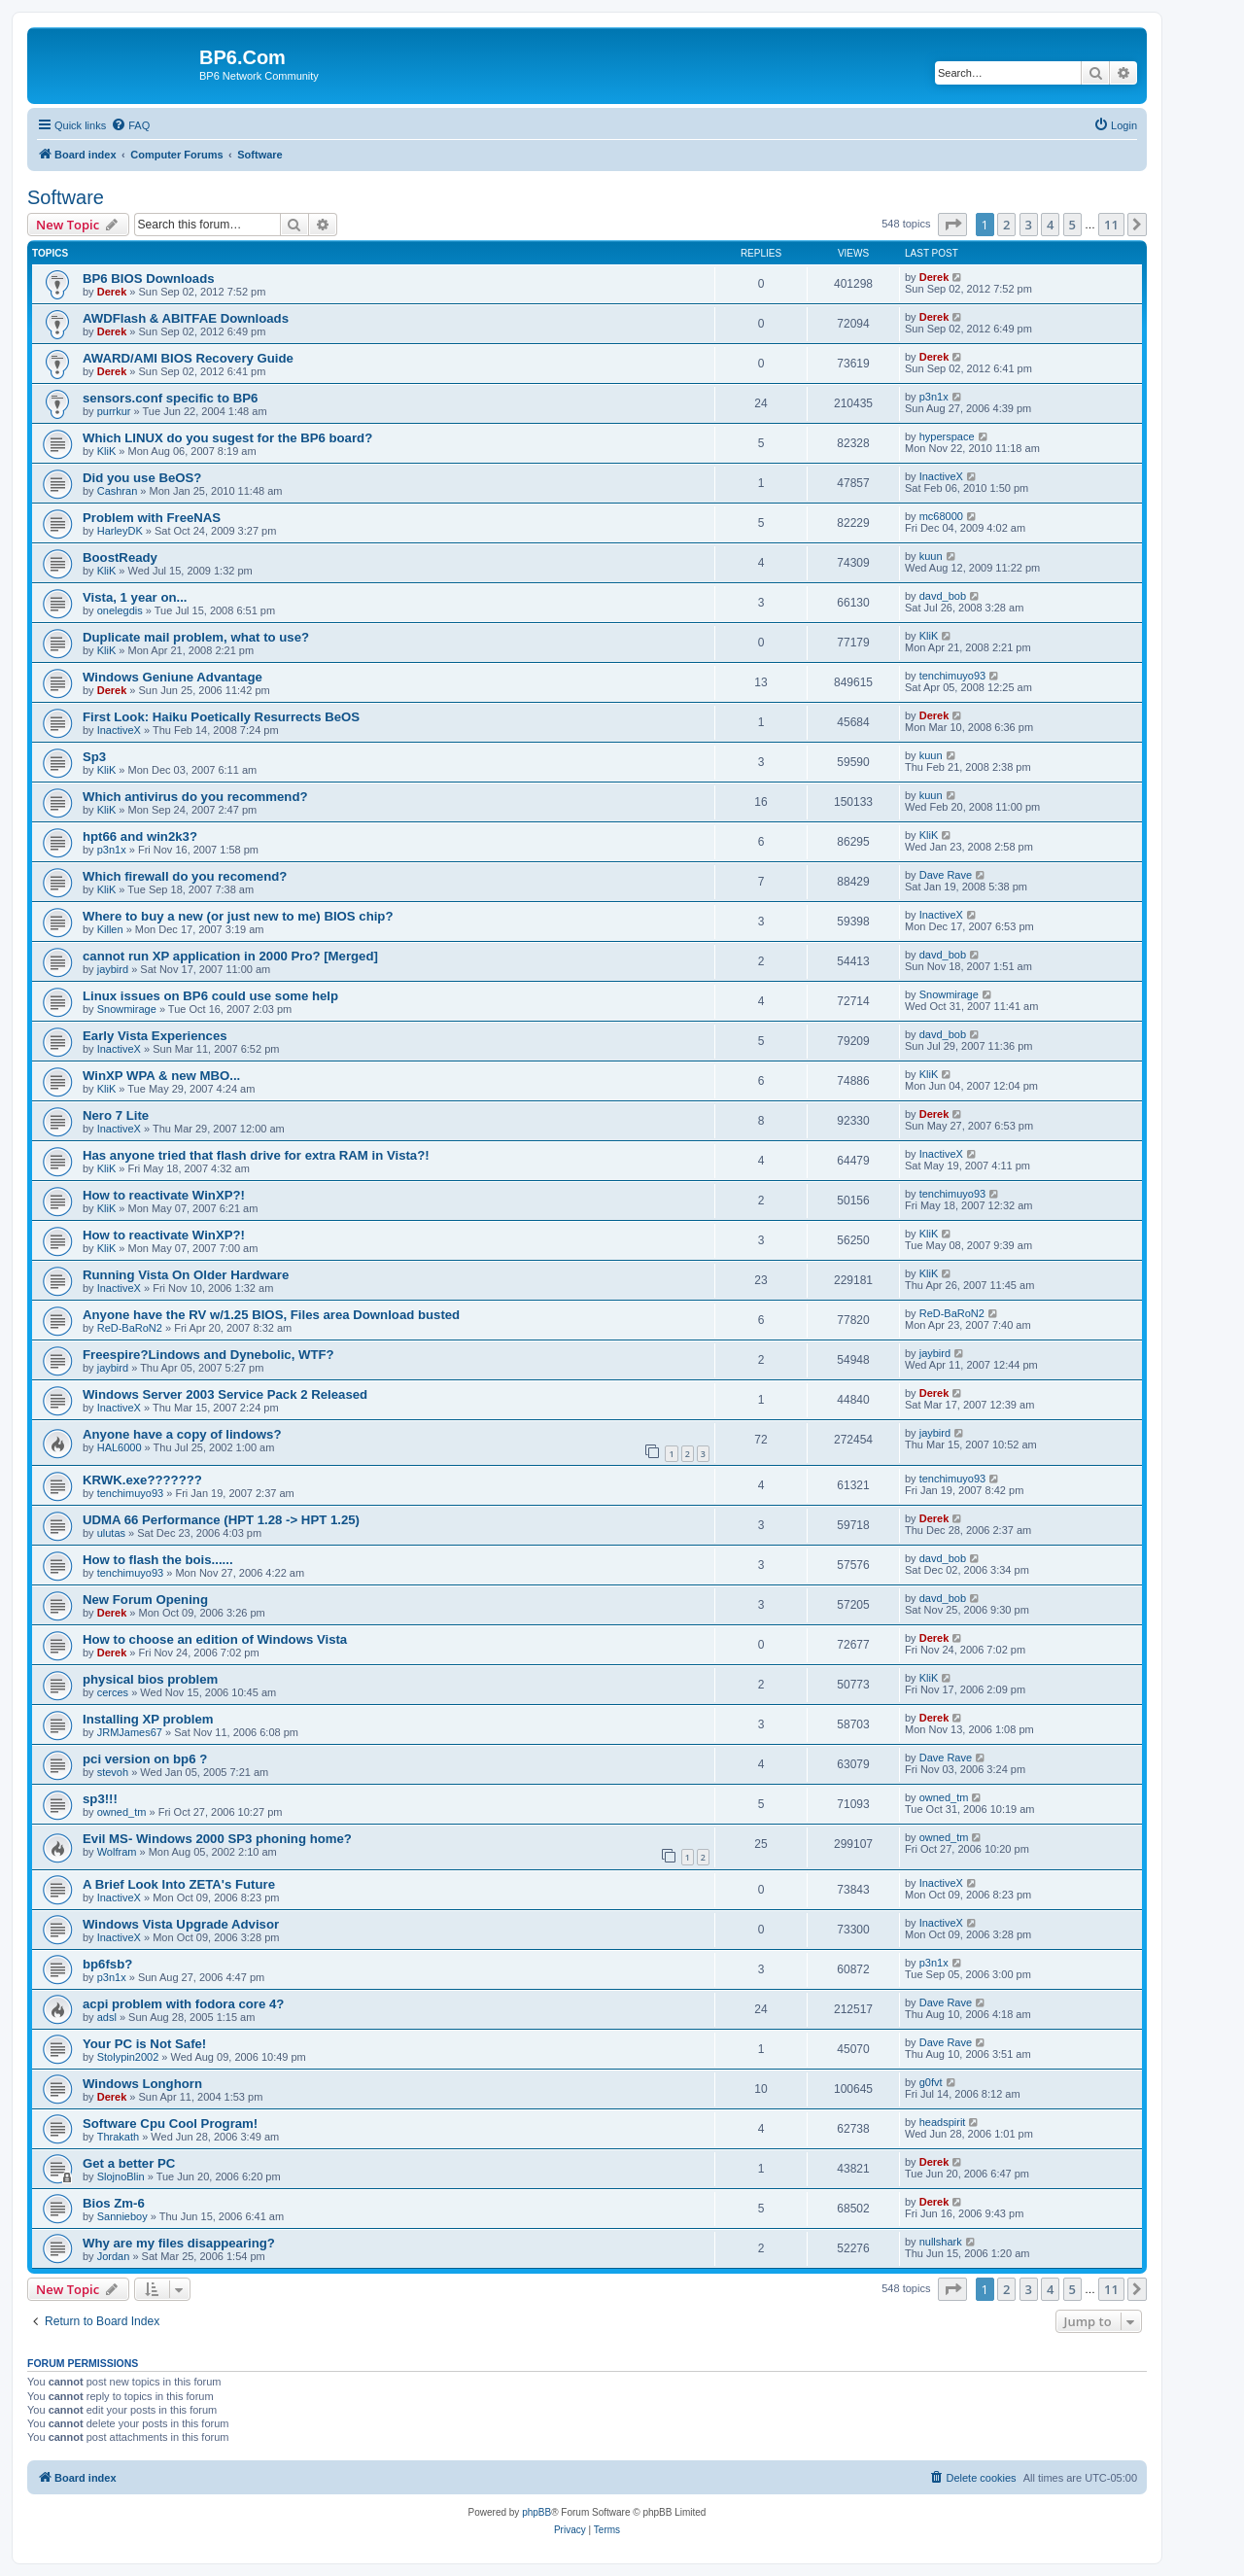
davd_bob (942, 596)
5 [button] (1072, 224)
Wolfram (117, 1852)
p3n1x (934, 396)
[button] (952, 224)
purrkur (114, 411)
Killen (110, 929)
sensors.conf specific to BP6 (170, 398)
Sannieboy (122, 2216)
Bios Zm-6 (114, 2203)
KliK (107, 451)
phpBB (536, 2512)
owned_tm (122, 1812)
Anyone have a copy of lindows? (182, 1434)
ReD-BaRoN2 (129, 1328)
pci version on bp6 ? (145, 1759)
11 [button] (1111, 224)
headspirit (942, 2122)
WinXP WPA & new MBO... (161, 1075)
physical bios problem (150, 1679)
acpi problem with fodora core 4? (183, 2004)
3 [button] (1028, 224)
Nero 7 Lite (116, 1115)
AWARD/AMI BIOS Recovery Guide (188, 358)
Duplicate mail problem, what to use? (196, 637)
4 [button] (1050, 224)
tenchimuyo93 (952, 675)
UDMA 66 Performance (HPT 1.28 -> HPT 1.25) (221, 1520)
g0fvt (931, 2082)
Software (65, 197)
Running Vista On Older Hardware (186, 1275)
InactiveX (941, 476)
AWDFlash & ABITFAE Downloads (186, 318)
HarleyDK (120, 531)
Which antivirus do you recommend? (195, 796)
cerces (112, 1692)
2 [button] (1006, 224)
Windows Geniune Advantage (172, 677)
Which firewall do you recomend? (185, 876)
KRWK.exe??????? (142, 1480)
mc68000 (941, 516)
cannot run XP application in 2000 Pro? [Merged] (230, 956)
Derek (112, 291)
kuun (931, 556)
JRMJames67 (129, 1732)
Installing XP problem (148, 1719)
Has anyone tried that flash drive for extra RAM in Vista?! (256, 1155)
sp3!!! (100, 1799)
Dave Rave (945, 875)
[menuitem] (130, 125)
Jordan (113, 2256)
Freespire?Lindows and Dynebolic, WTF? (208, 1354)
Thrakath (118, 2136)
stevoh (112, 1772)
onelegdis (120, 610)
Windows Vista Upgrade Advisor (181, 1924)
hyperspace (947, 436)
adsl (107, 2017)
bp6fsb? (107, 1964)
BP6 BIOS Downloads (149, 278)
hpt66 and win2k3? (140, 836)
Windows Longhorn (142, 2083)
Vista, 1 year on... (135, 597)
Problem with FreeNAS (152, 517)
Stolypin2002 (128, 2057)
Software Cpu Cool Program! (170, 2123)
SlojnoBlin (121, 2176)
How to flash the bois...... (158, 1559)
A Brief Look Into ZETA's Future (179, 1884)
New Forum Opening (145, 1599)
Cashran (117, 491)
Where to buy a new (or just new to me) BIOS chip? (238, 916)
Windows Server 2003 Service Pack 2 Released (225, 1394)
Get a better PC (129, 2163)
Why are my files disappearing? (179, 2243)
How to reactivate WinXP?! (164, 1195)
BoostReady (120, 557)
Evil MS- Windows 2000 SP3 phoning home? (217, 1838)
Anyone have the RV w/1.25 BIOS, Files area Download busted (271, 1314)
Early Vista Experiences (155, 1035)
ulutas (111, 1533)
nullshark (940, 2241)
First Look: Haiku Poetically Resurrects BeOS (221, 717)
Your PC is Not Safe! (144, 2043)
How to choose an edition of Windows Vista (215, 1639)
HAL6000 (119, 1447)
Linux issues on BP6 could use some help (210, 996)
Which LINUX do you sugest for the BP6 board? (227, 438)
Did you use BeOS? (142, 477)
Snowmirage (126, 1009)
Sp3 (94, 756)
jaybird (112, 969)
